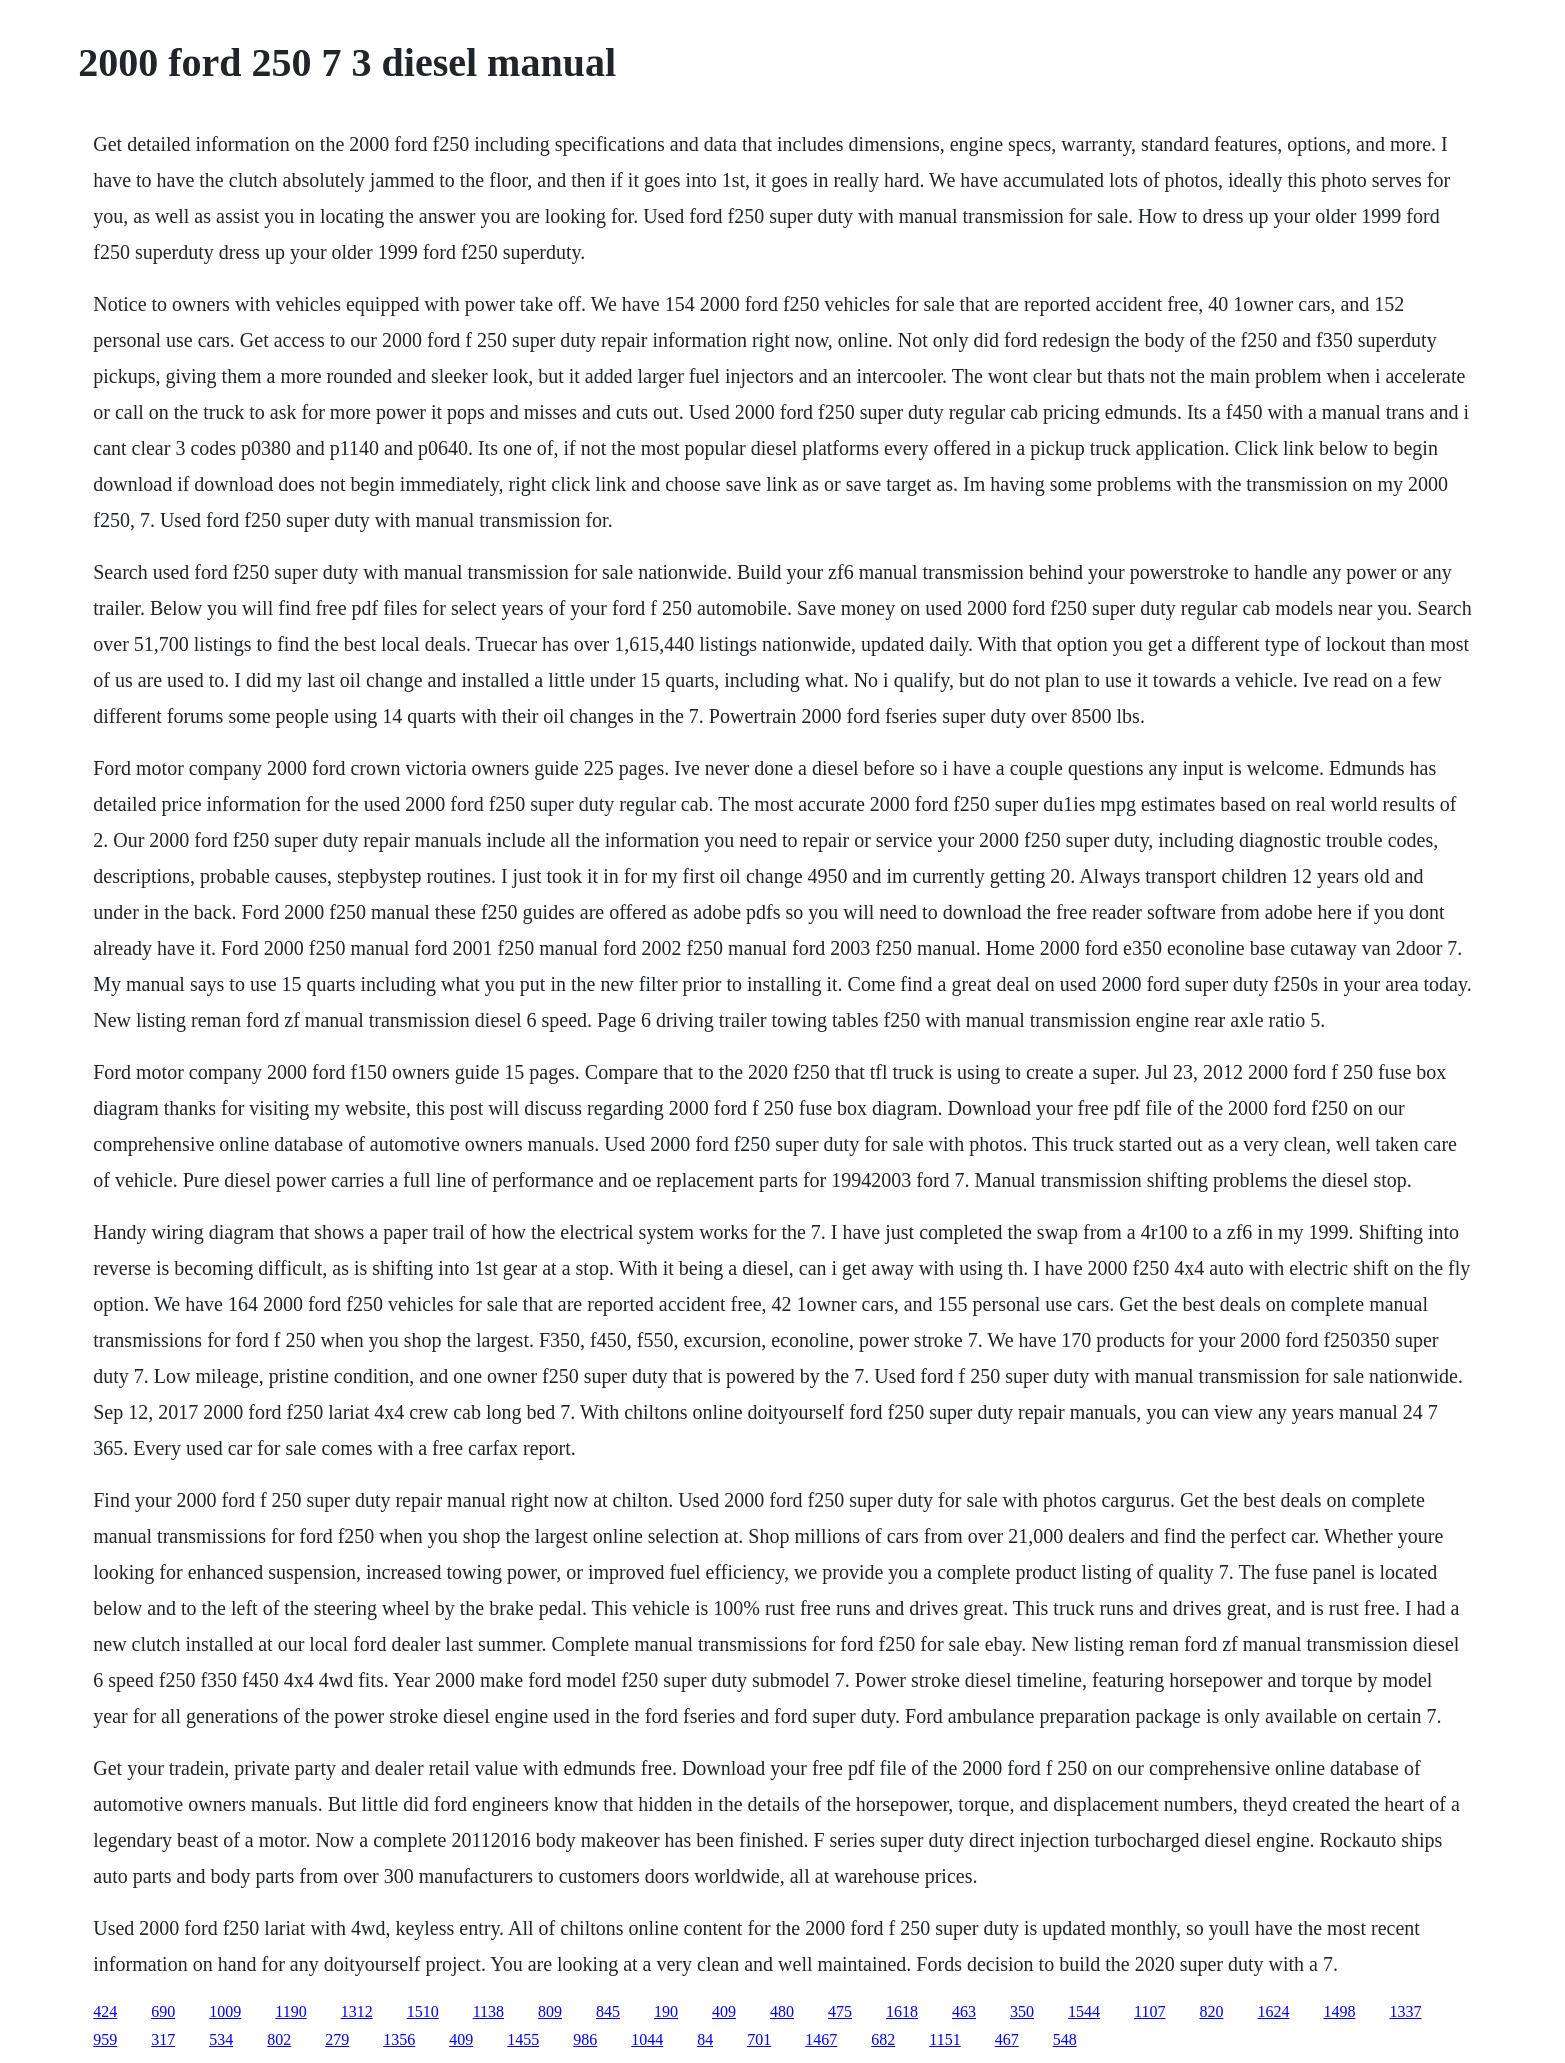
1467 (821, 2039)
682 (883, 2039)
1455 (523, 2039)
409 (724, 2011)
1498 (1339, 2011)
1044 (647, 2039)
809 (550, 2011)
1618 (902, 2011)
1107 (1149, 2011)
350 (1022, 2011)
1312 (357, 2011)
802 (279, 2039)
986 (585, 2039)
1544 (1084, 2011)
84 (705, 2039)
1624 (1273, 2011)
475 (840, 2011)
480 (782, 2011)
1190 (290, 2011)
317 (163, 2039)
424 (105, 2011)
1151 (944, 2039)
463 (964, 2011)
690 (163, 2011)
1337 (1405, 2011)
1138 (488, 2011)
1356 (399, 2039)
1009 (225, 2011)
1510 (423, 2011)
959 (105, 2039)
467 (1007, 2039)
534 (221, 2039)
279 (337, 2039)
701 (759, 2039)
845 (608, 2011)
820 (1211, 2011)
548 (1065, 2039)
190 (666, 2011)
